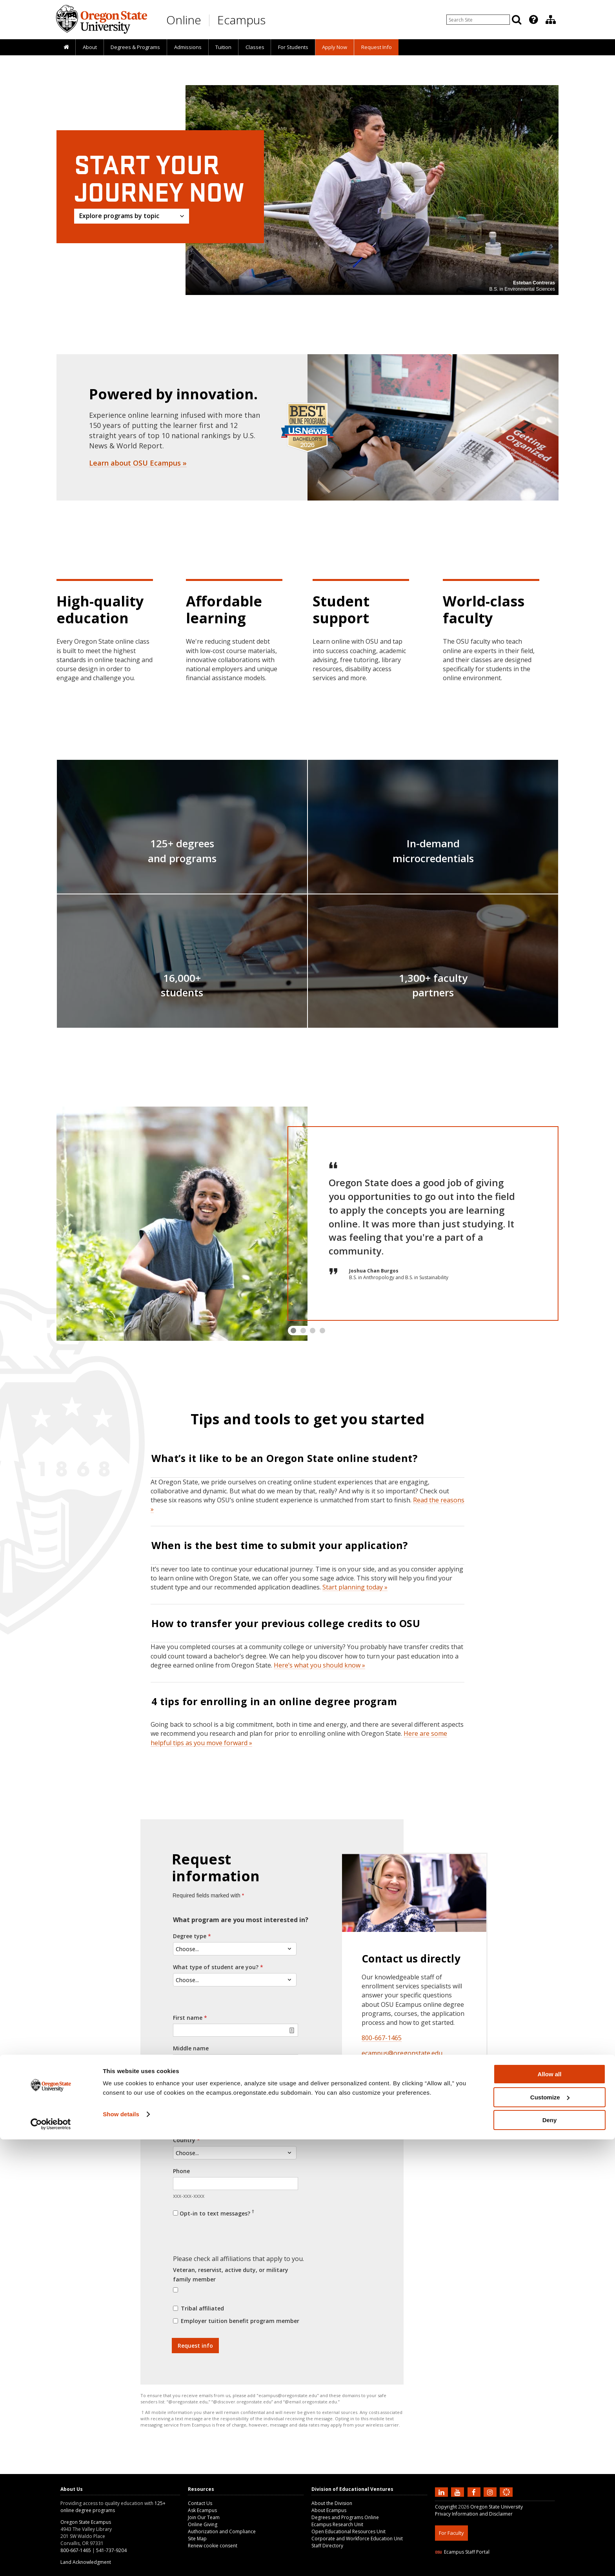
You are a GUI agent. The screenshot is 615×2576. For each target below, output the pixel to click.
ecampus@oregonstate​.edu (402, 2053)
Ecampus (241, 20)
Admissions (188, 47)
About (90, 47)
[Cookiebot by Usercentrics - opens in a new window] (50, 2561)
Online (183, 20)
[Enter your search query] (478, 20)
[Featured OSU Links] (533, 19)
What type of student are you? (215, 1967)
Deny (549, 2556)
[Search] (516, 19)
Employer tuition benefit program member (240, 2321)
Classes (255, 47)
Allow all (550, 2510)
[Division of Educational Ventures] (551, 19)
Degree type (189, 1936)
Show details (121, 2550)
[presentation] (532, 19)
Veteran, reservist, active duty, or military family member (230, 2274)
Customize (550, 2533)
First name (187, 2017)
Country (184, 2140)
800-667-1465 (382, 2037)
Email (180, 2109)
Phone (181, 2171)
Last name (187, 2079)
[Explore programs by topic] (131, 216)
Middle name (191, 2048)
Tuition (223, 47)
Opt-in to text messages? (217, 2212)
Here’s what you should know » (319, 1665)
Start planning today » (355, 1587)
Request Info (376, 47)
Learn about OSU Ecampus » (138, 463)
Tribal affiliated (202, 2308)
